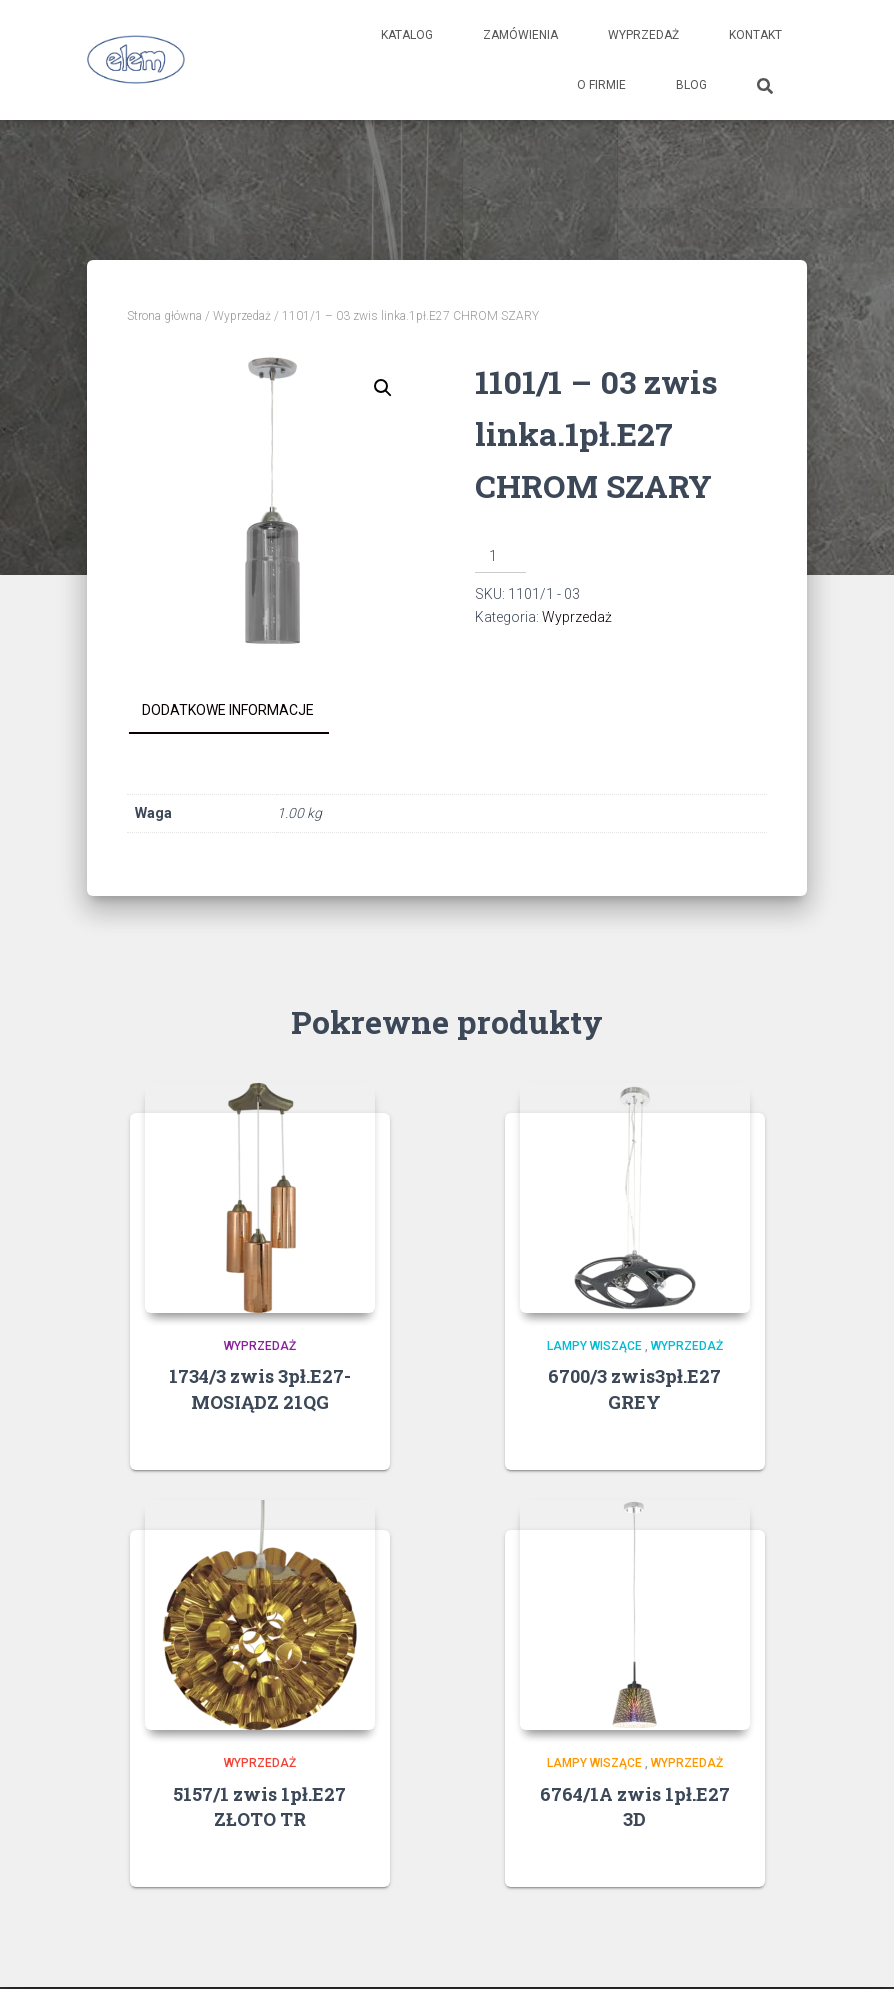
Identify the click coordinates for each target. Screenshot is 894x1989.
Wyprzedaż (643, 35)
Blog (691, 85)
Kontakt (755, 35)
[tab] (243, 711)
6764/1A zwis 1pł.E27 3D (635, 1806)
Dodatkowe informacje (228, 710)
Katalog (407, 35)
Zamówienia (520, 35)
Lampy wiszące (594, 1346)
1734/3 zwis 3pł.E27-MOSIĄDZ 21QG (260, 1388)
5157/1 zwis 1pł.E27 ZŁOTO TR (259, 1806)
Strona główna (164, 316)
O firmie (601, 85)
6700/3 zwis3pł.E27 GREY (634, 1388)
